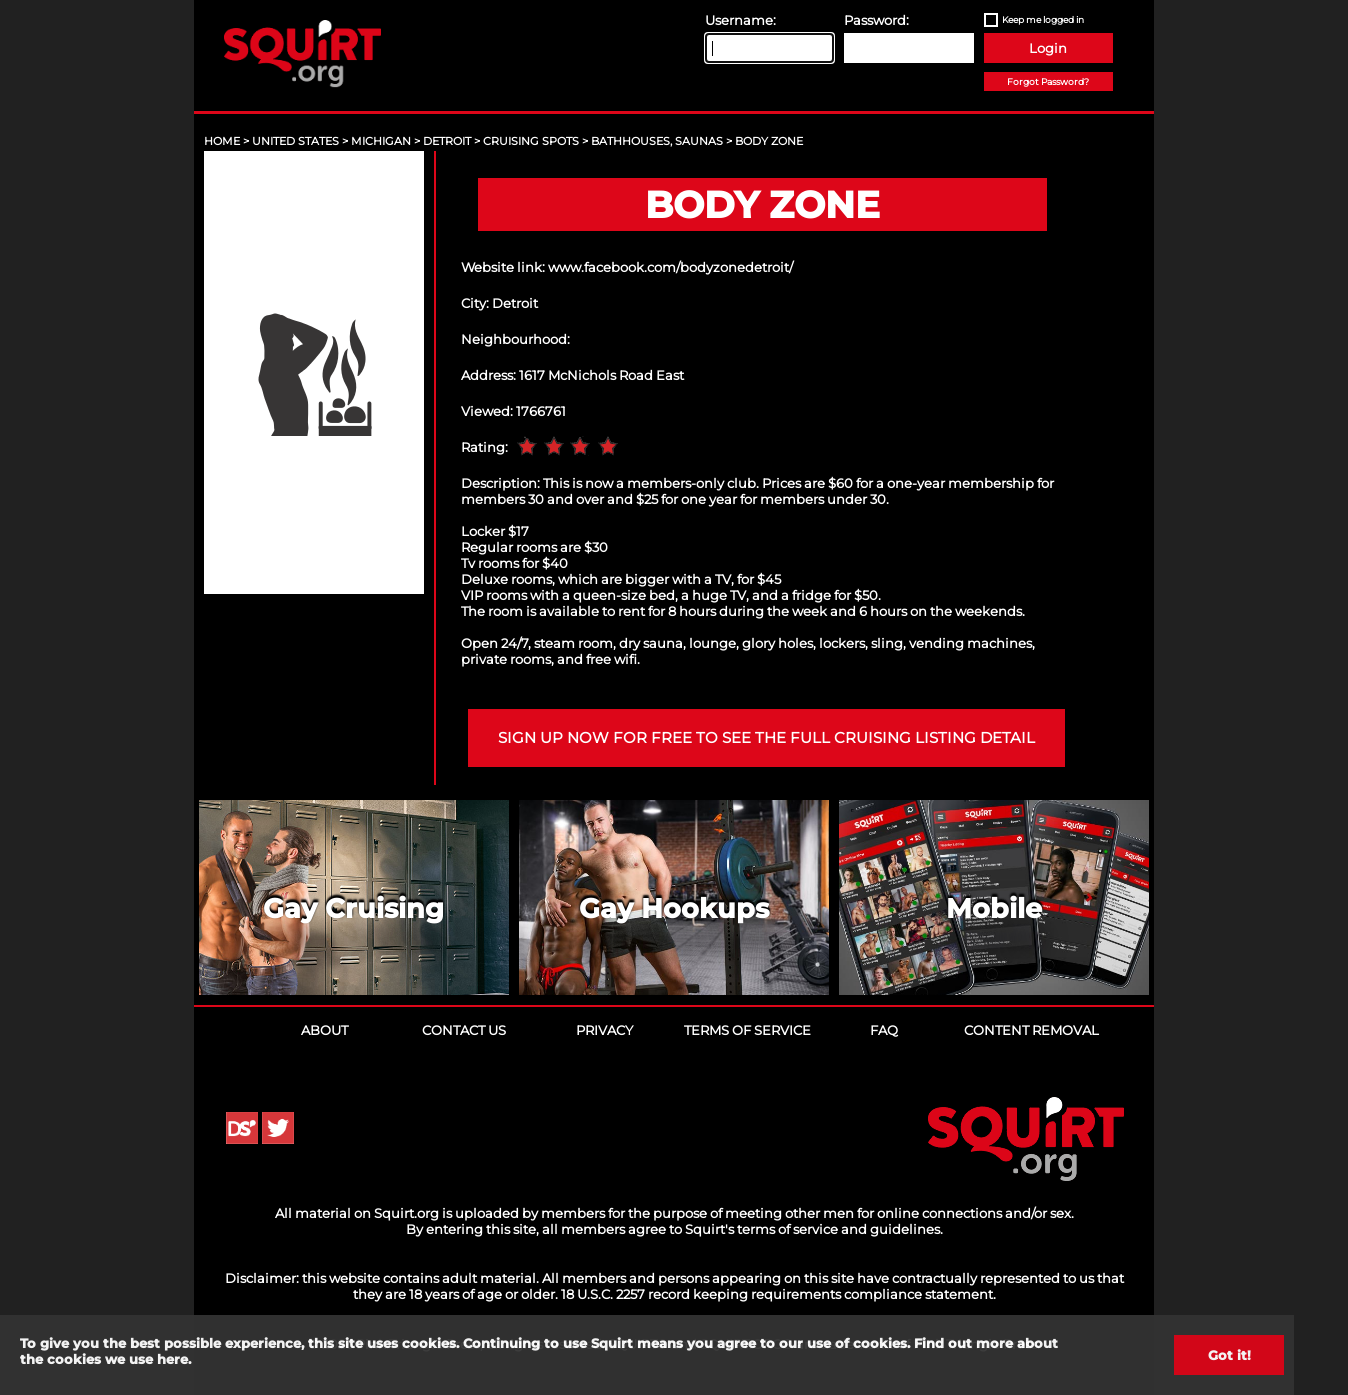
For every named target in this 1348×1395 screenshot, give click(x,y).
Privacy (604, 1030)
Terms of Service (747, 1030)
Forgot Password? (1048, 81)
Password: (876, 20)
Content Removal (1031, 1030)
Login (1048, 48)
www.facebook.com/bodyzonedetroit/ (670, 267)
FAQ (884, 1030)
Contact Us (464, 1030)
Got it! (1229, 1355)
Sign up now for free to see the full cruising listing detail (766, 738)
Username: (740, 20)
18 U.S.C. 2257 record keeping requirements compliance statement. (778, 1294)
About (324, 1030)
